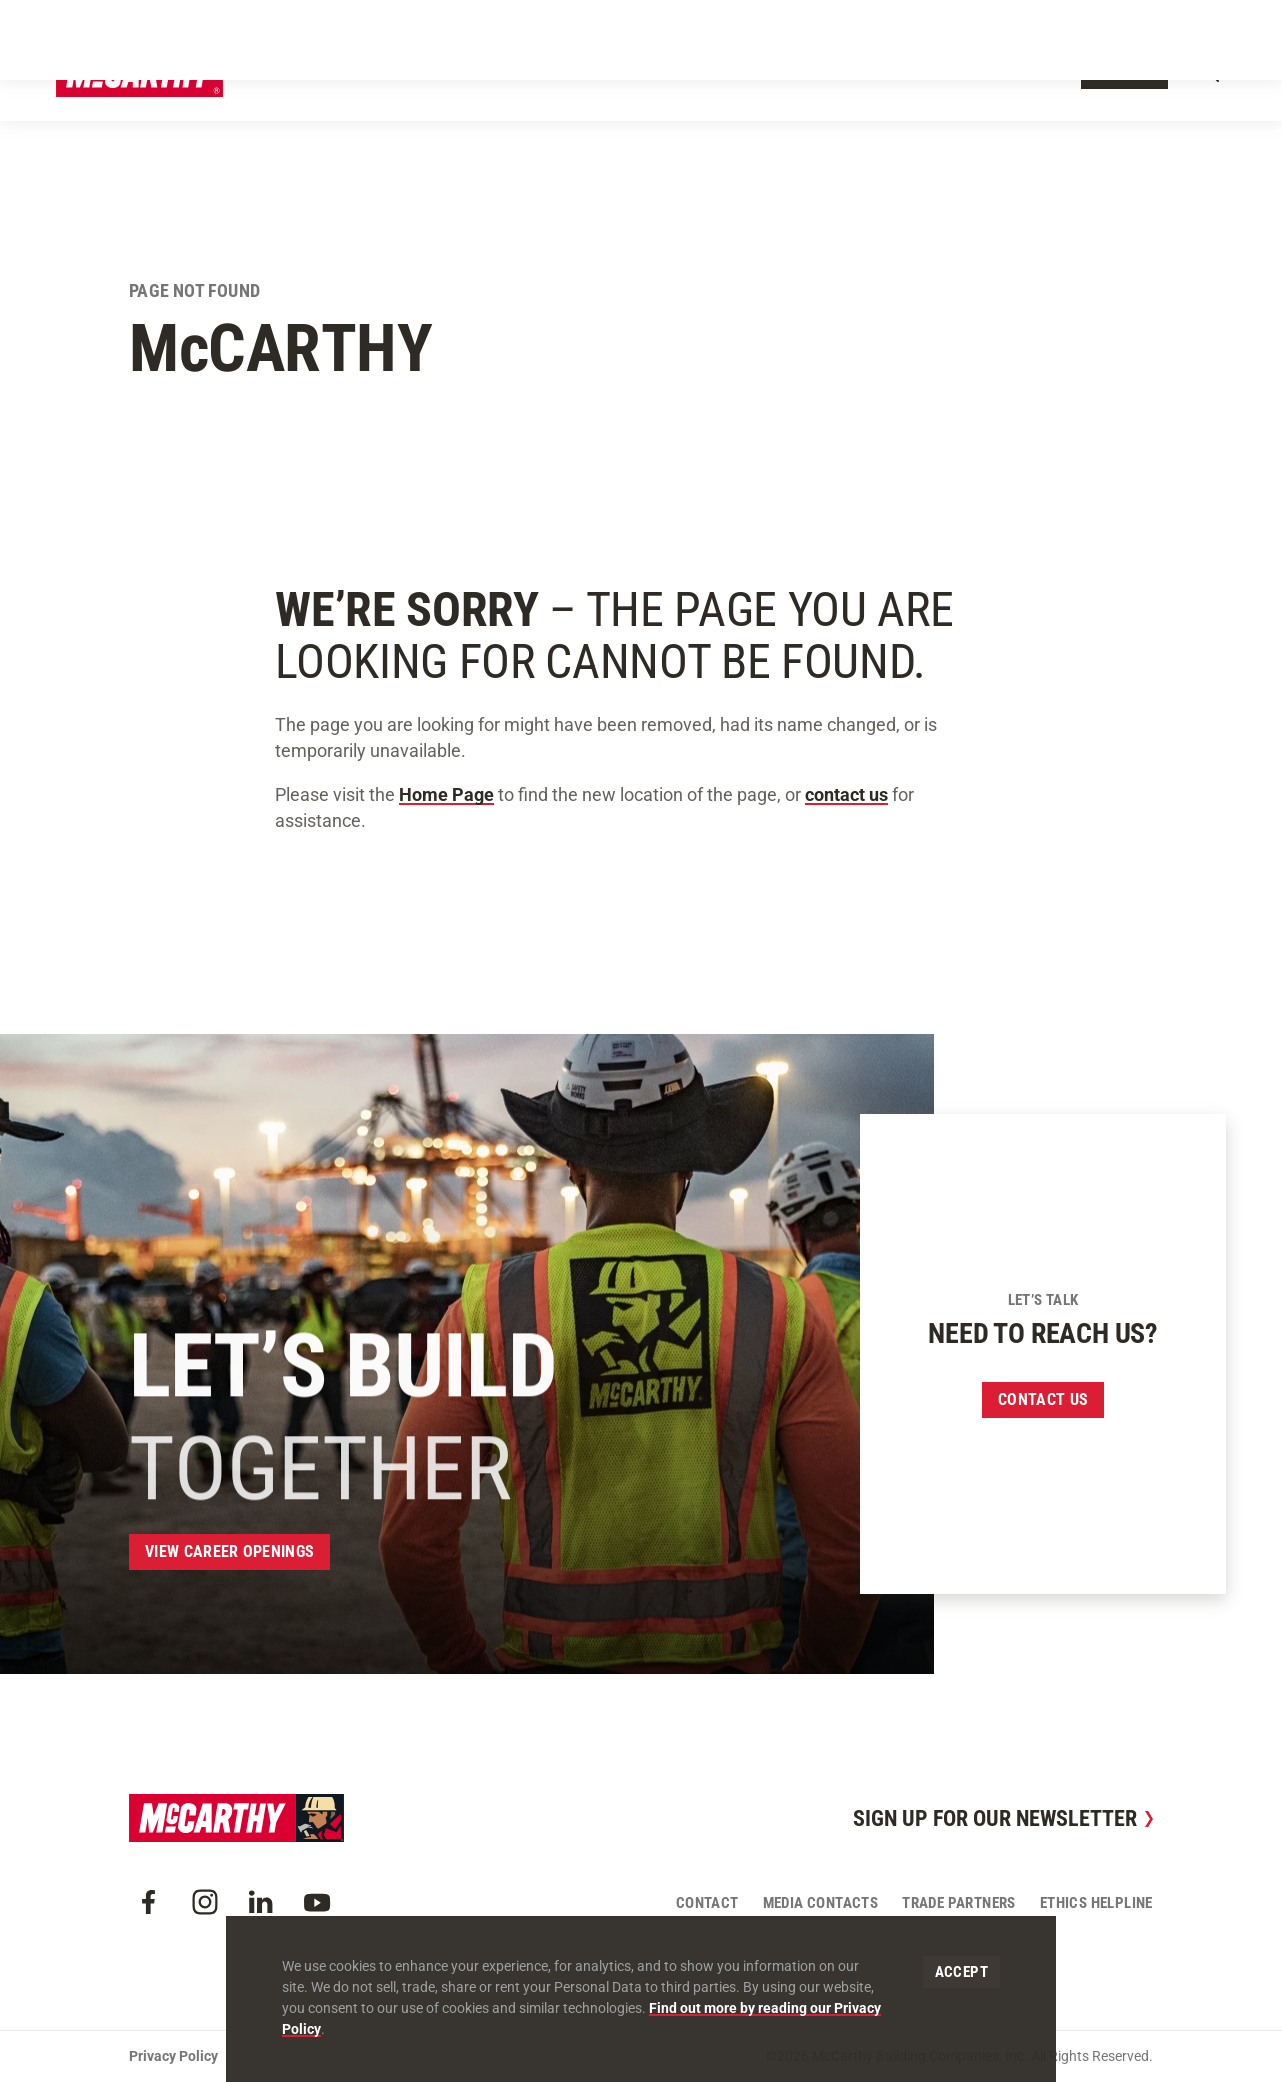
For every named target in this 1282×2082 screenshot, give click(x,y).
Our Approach (609, 72)
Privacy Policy (173, 2056)
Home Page (446, 794)
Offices (712, 72)
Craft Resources (1096, 22)
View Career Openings (229, 1551)
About (416, 72)
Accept (961, 1972)
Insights (795, 72)
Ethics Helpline (1096, 1903)
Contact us (1043, 1399)
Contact (1124, 73)
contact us (846, 794)
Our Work (498, 72)
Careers (881, 72)
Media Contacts (821, 1903)
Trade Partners (959, 1903)
